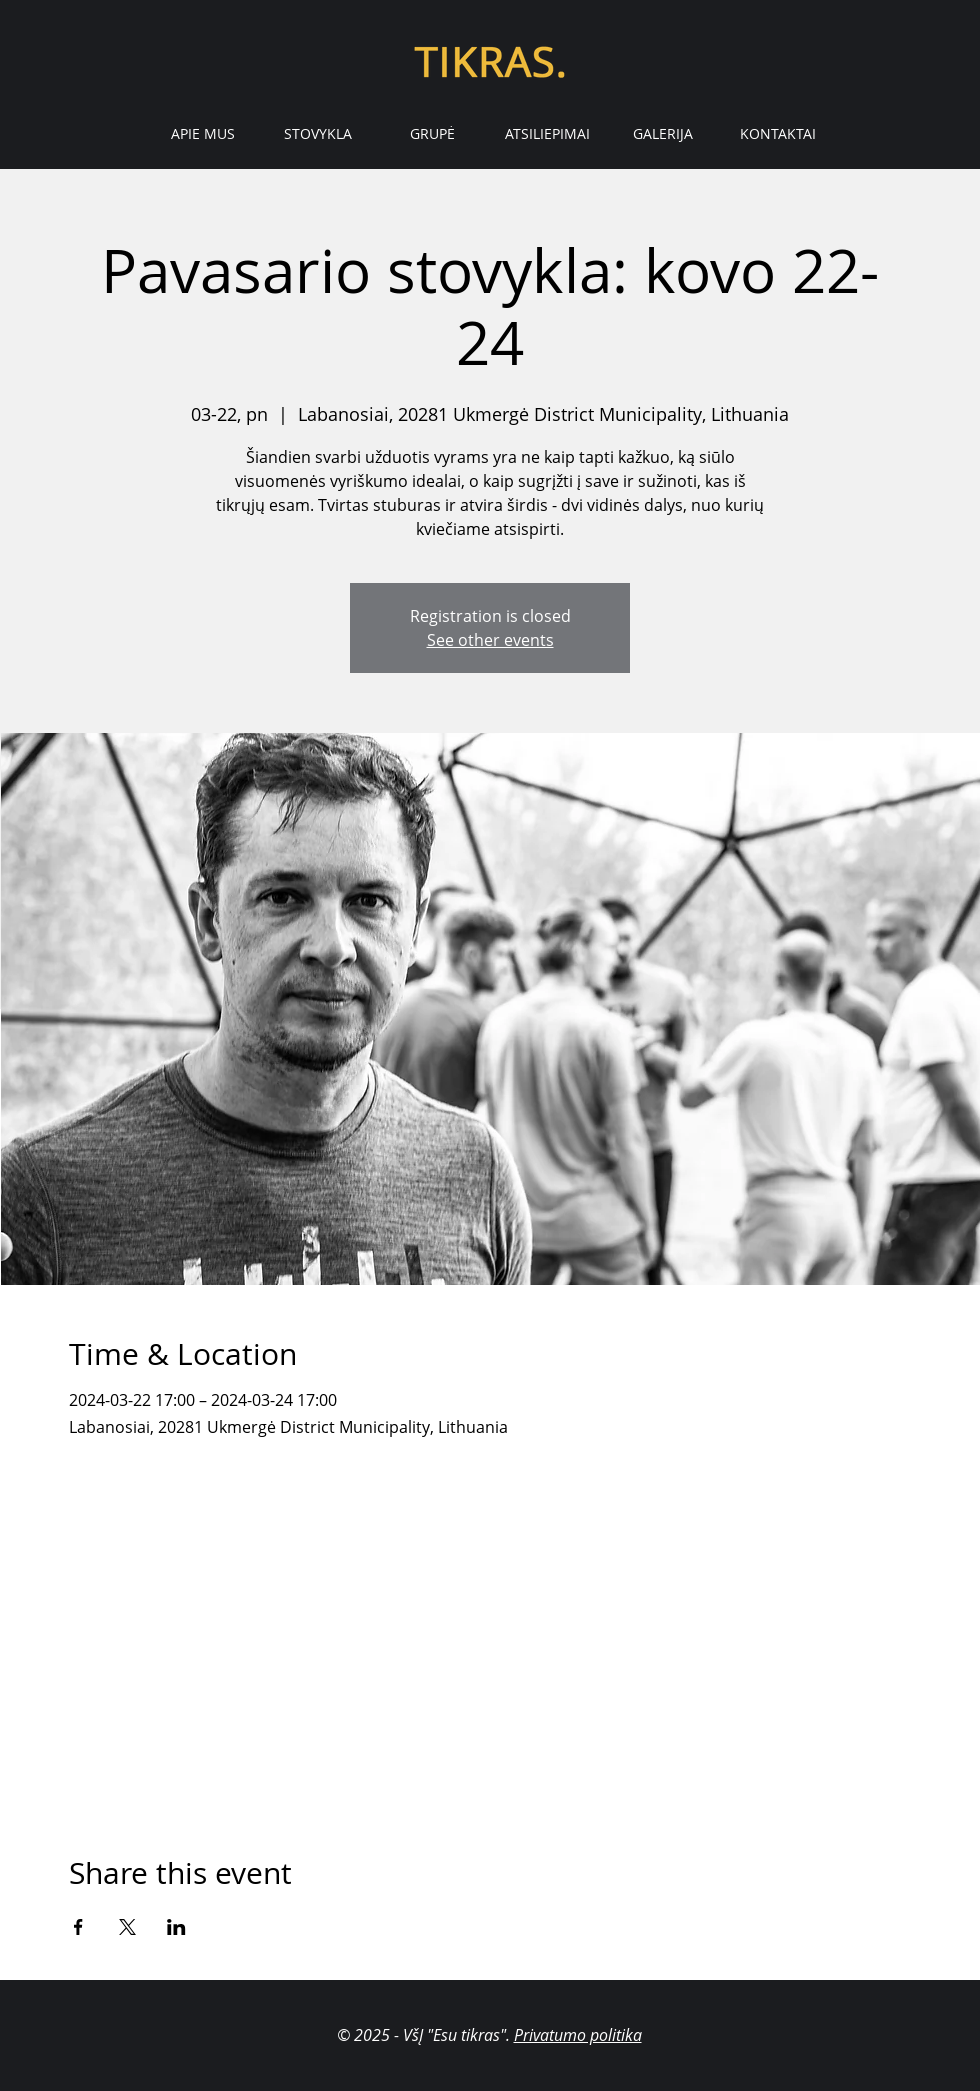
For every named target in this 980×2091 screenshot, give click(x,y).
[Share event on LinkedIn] (176, 1927)
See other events (490, 640)
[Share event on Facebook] (78, 1927)
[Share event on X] (127, 1927)
